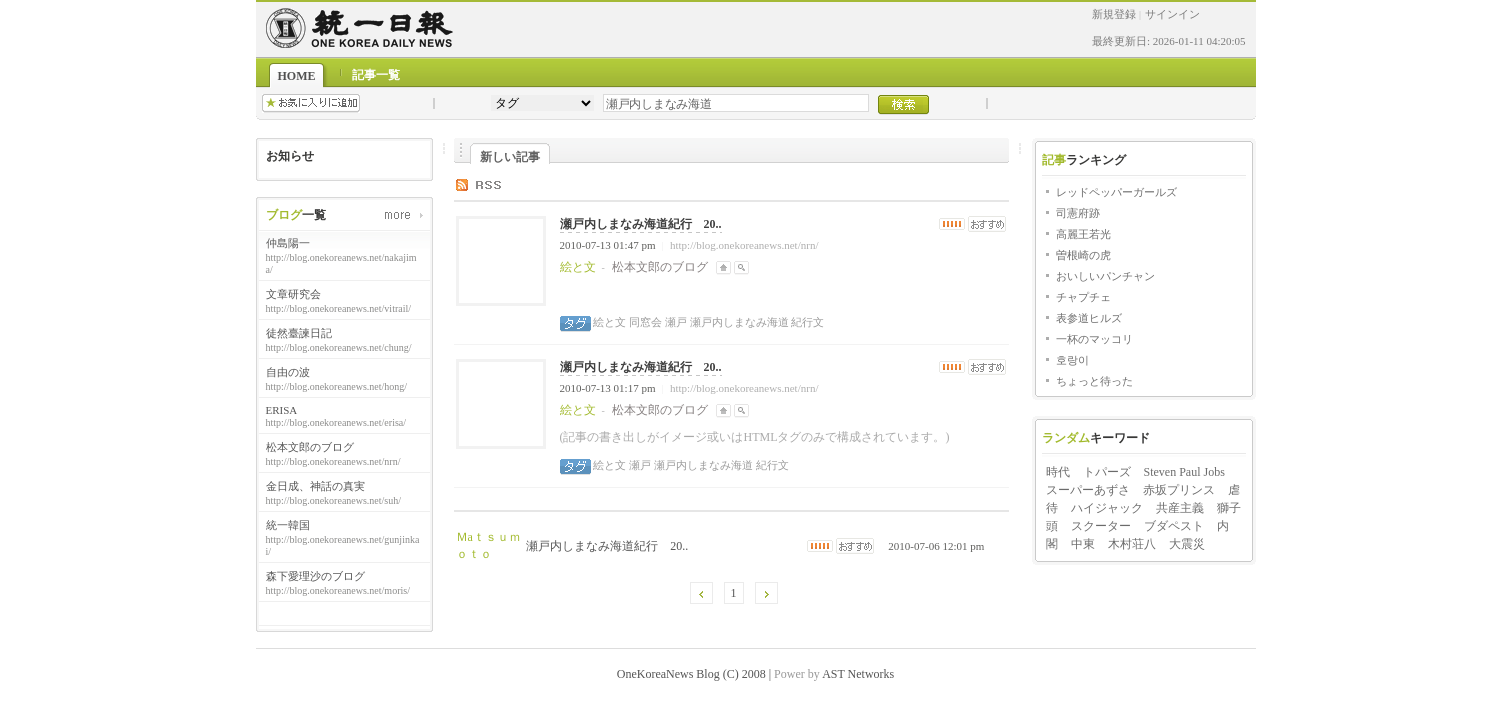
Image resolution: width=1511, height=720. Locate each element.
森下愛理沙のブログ (315, 576)
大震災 (1187, 544)
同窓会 (644, 322)
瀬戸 (674, 322)
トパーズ (1107, 472)
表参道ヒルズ (1089, 318)
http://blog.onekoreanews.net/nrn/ (744, 245)
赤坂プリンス (1179, 490)
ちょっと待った (1094, 381)
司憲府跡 (1078, 213)
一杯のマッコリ (1094, 339)
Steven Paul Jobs (1184, 472)
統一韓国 (288, 525)
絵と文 (609, 322)
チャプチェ (1083, 297)
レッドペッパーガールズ (1116, 192)
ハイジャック (1107, 508)
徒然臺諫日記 (299, 333)
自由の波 (288, 372)
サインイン (1172, 14)
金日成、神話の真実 (315, 486)
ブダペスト (1174, 526)
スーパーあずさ (1088, 490)
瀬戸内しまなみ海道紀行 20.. (641, 224)
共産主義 (1180, 508)
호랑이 (1072, 360)
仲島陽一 (288, 243)
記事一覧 (376, 75)
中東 (1083, 544)
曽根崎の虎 (1083, 255)
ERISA (282, 410)
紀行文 (807, 322)
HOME (297, 76)
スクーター (1101, 526)
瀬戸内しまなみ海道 (738, 322)
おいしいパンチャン (1105, 276)
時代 (1058, 472)
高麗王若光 (1083, 234)
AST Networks (858, 674)
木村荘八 (1132, 544)
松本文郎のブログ (310, 447)
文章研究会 (293, 294)
